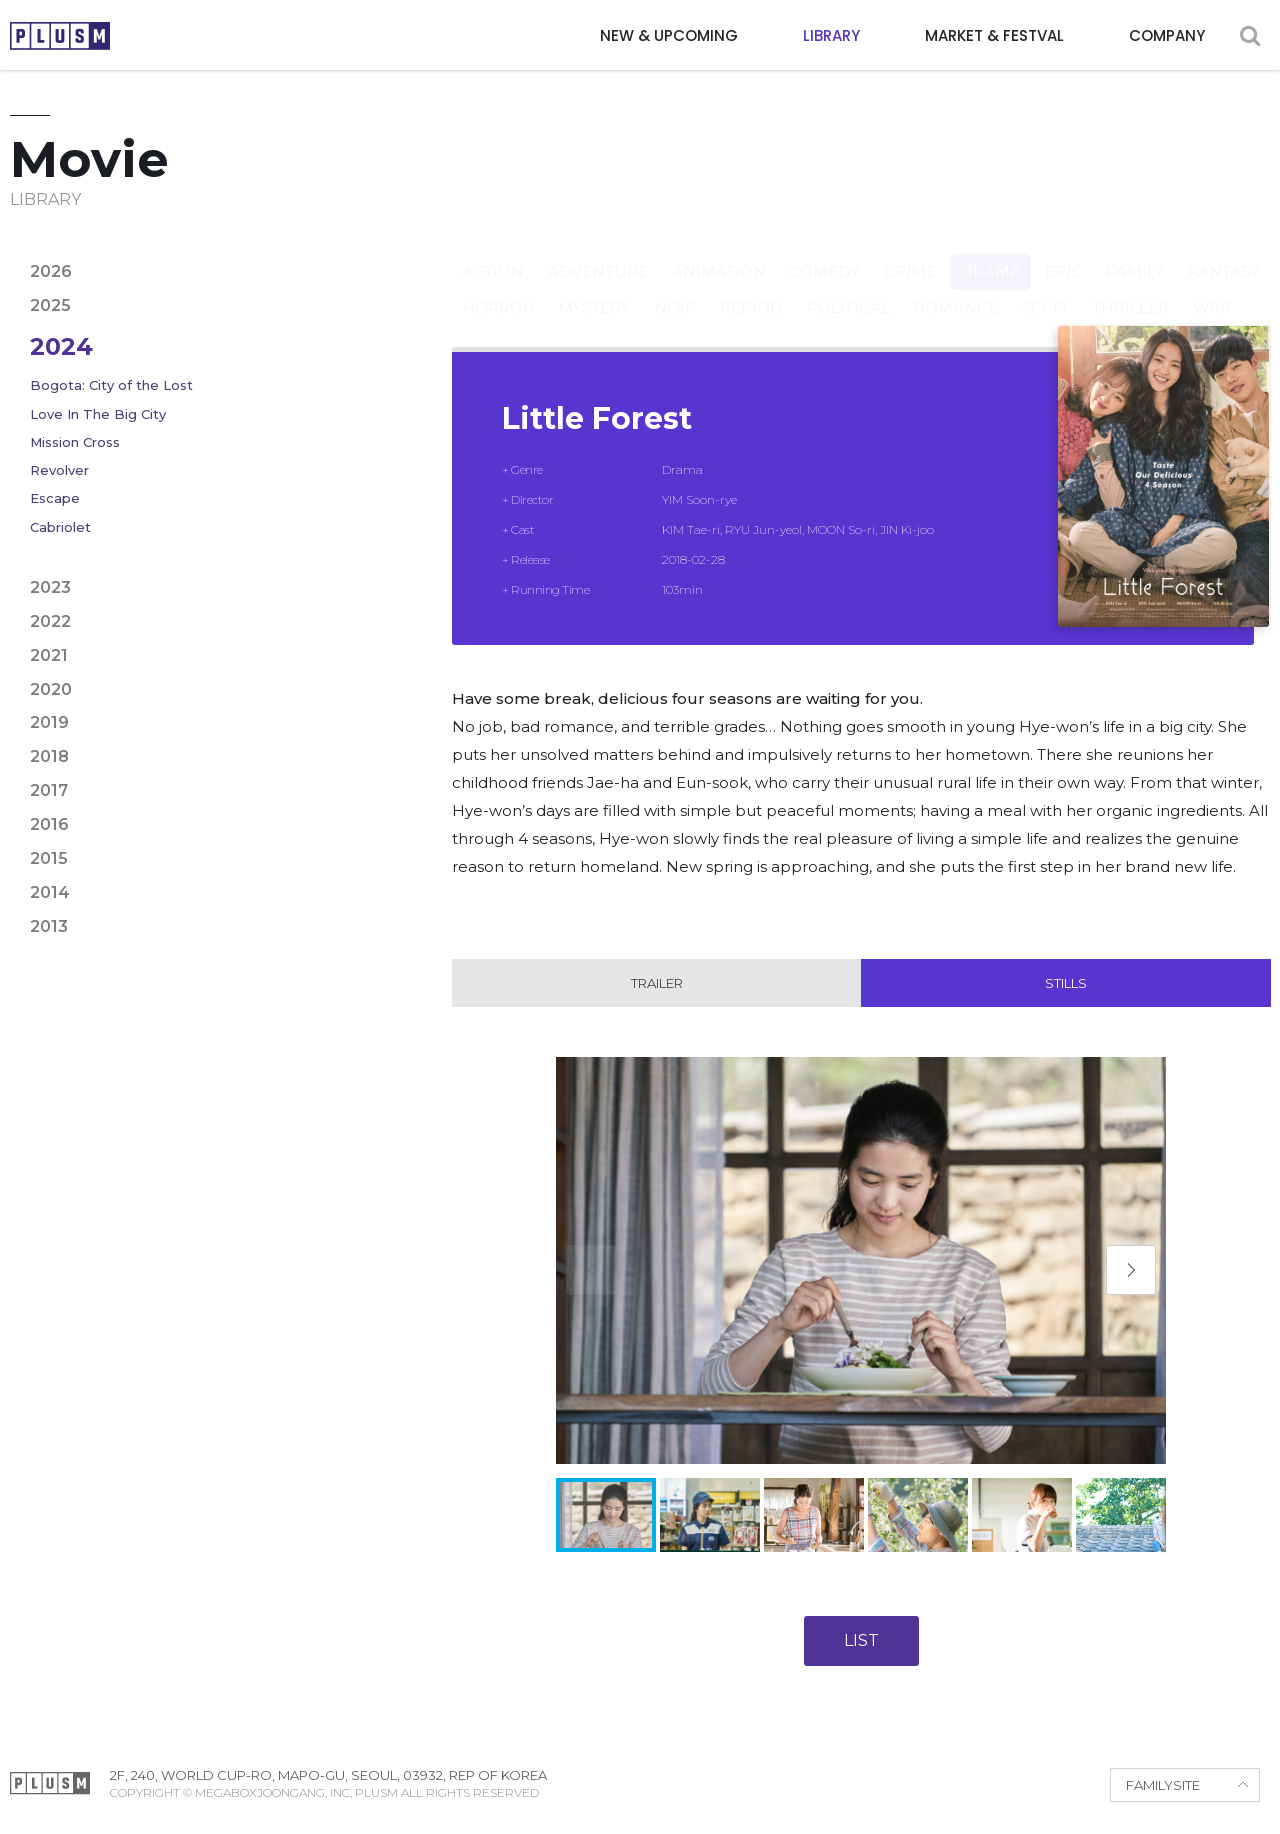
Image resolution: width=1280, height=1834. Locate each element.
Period (751, 288)
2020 (51, 689)
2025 (50, 305)
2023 (50, 587)
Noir (675, 288)
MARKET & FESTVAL (994, 35)
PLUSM (60, 36)
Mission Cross (75, 442)
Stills (1066, 983)
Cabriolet (60, 527)
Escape (55, 498)
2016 (49, 824)
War (1212, 288)
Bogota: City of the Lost (111, 385)
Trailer (657, 983)
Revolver (59, 470)
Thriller (1130, 288)
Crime (910, 252)
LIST (861, 1640)
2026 (51, 271)
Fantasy (1223, 252)
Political (848, 288)
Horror (498, 288)
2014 (50, 892)
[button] (1131, 1270)
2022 (50, 621)
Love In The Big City (98, 414)
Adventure (598, 252)
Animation (719, 252)
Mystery (594, 288)
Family (1135, 252)
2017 (49, 790)
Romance (956, 288)
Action (493, 252)
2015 (49, 858)
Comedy (825, 252)
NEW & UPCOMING (669, 35)
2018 (49, 756)
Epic (1063, 252)
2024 (61, 346)
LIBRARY (831, 35)
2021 (49, 655)
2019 (49, 722)
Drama (990, 252)
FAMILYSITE (1163, 1785)
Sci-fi (1045, 288)
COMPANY (1167, 35)
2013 (49, 926)
